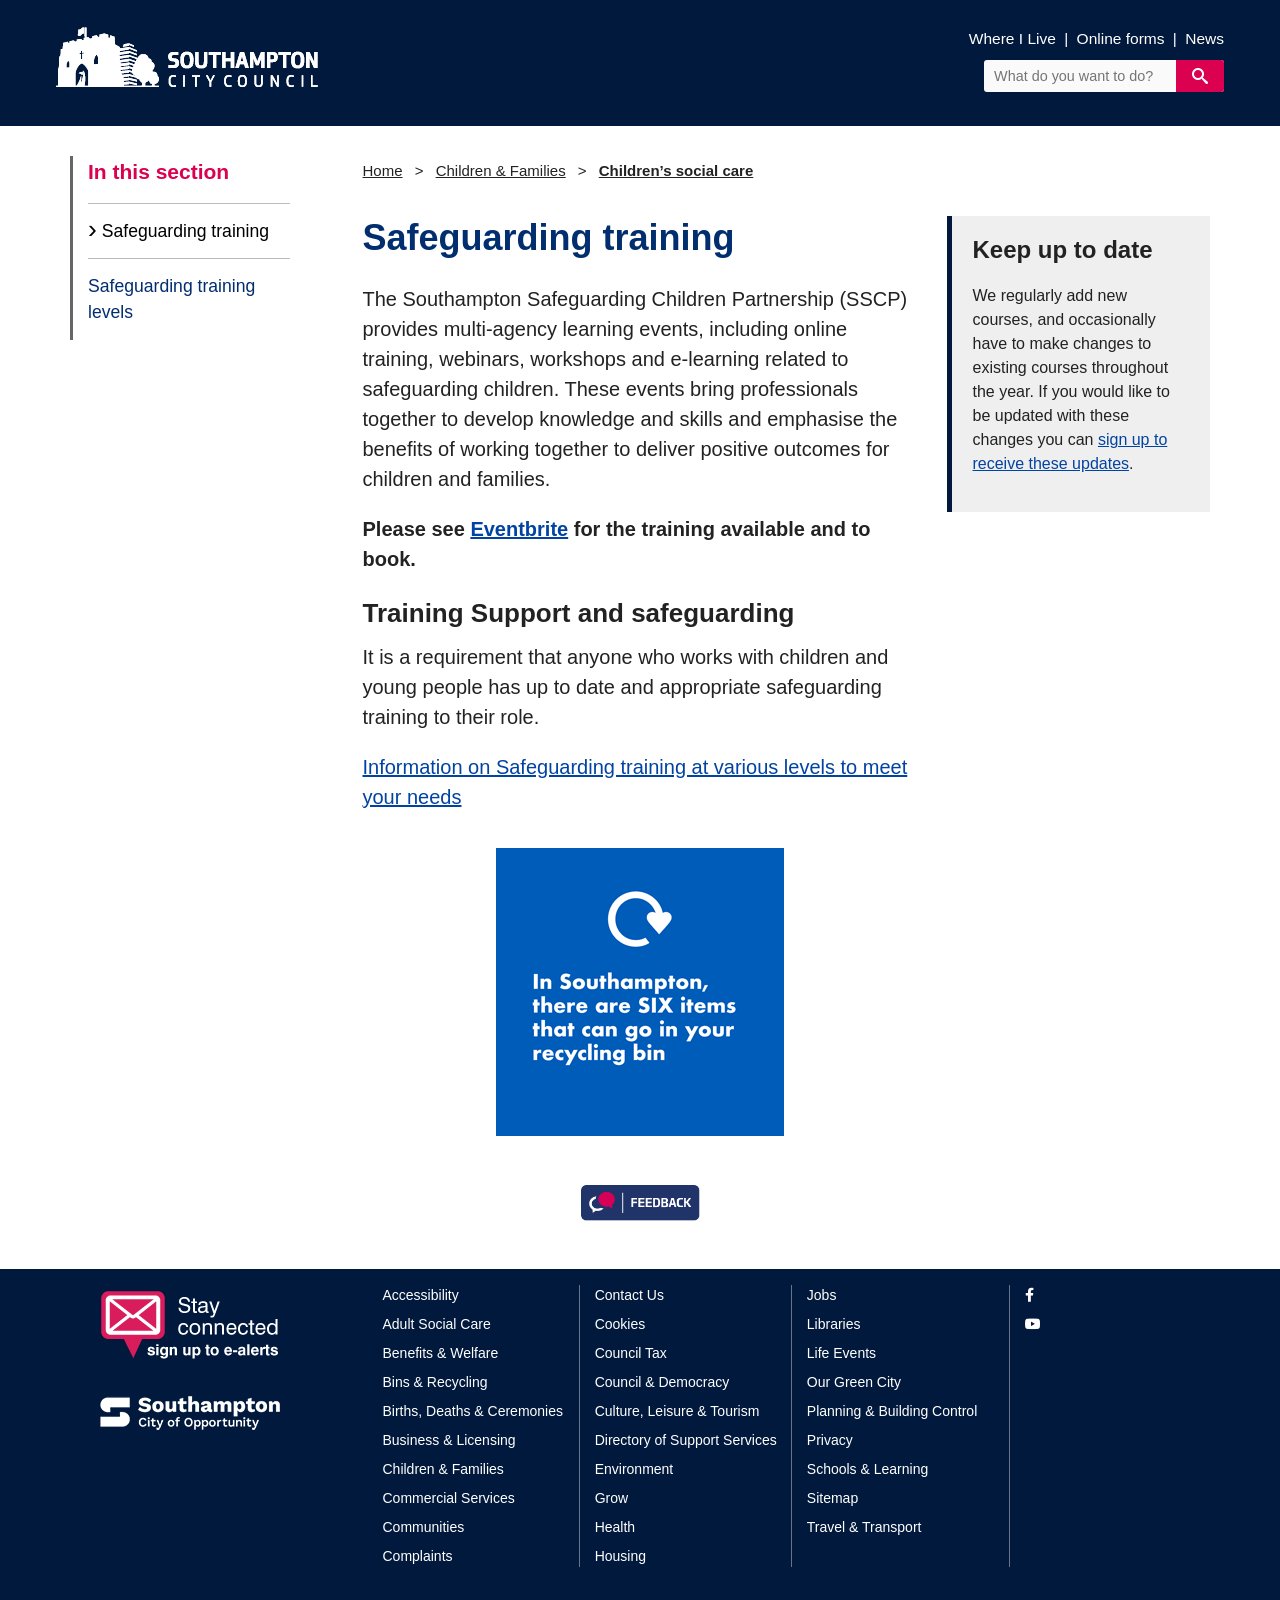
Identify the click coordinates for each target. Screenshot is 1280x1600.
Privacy (830, 1440)
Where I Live (1012, 38)
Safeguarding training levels (171, 299)
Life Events (841, 1353)
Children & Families (501, 170)
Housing (620, 1556)
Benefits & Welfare (441, 1353)
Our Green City (854, 1382)
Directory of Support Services (686, 1440)
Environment (634, 1469)
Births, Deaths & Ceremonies (473, 1411)
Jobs (822, 1295)
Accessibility (421, 1295)
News (1204, 38)
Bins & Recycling (435, 1382)
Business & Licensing (449, 1440)
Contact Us (629, 1295)
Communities (424, 1527)
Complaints (418, 1556)
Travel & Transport (864, 1527)
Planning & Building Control (892, 1411)
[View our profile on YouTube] (1102, 1324)
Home (383, 170)
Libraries (834, 1324)
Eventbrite (519, 529)
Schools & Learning (867, 1469)
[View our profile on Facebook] (1102, 1295)
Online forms (1121, 38)
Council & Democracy (662, 1382)
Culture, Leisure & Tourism (677, 1411)
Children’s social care (676, 170)
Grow (611, 1498)
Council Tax (631, 1353)
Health (615, 1527)
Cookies (620, 1324)
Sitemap (832, 1498)
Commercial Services (449, 1498)
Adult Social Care (437, 1324)
